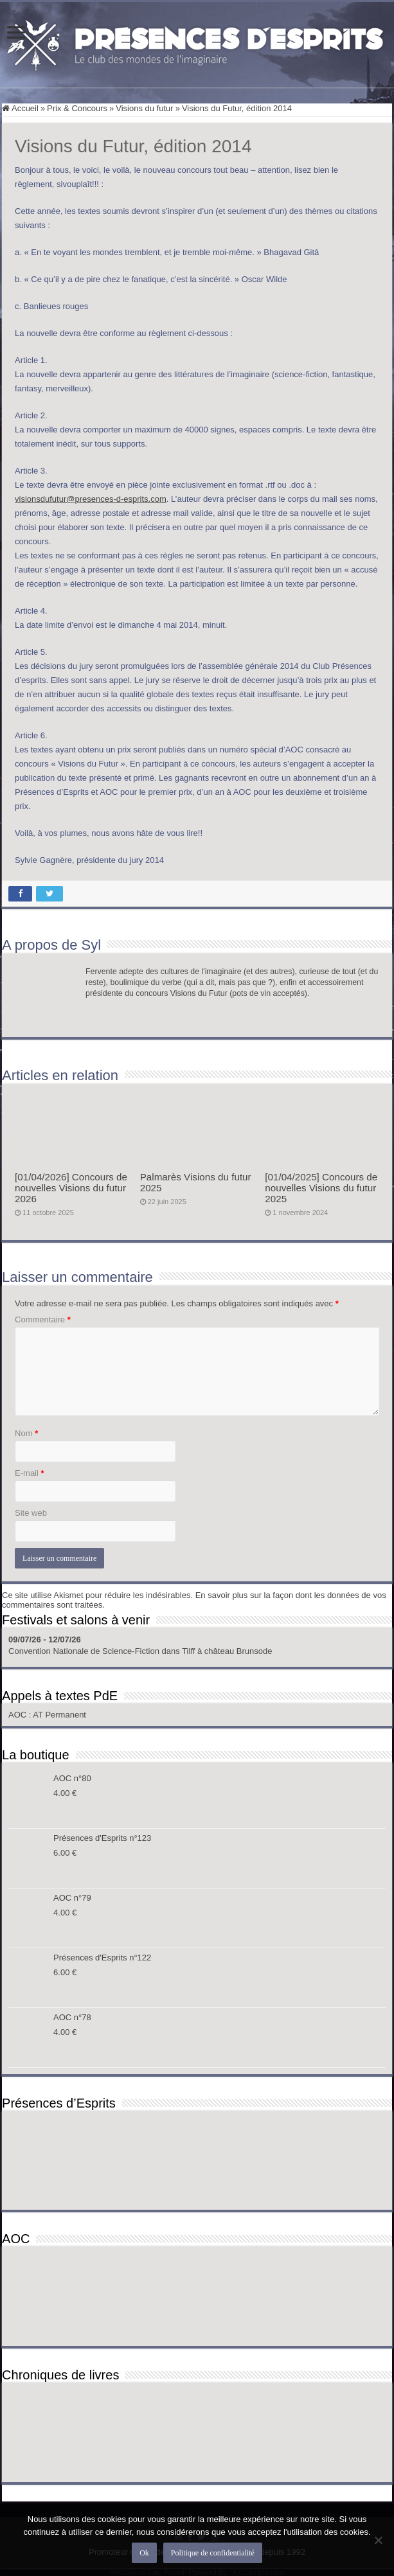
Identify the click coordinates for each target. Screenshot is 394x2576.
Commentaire (43, 1319)
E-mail (29, 1473)
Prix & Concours (77, 108)
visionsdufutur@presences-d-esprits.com (90, 499)
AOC (18, 1714)
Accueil (20, 108)
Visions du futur (144, 108)
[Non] (378, 2540)
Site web (31, 1513)
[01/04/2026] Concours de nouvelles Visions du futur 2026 (71, 1187)
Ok (144, 2552)
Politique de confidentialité (213, 2552)
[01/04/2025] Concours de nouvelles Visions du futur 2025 (321, 1187)
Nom (26, 1433)
